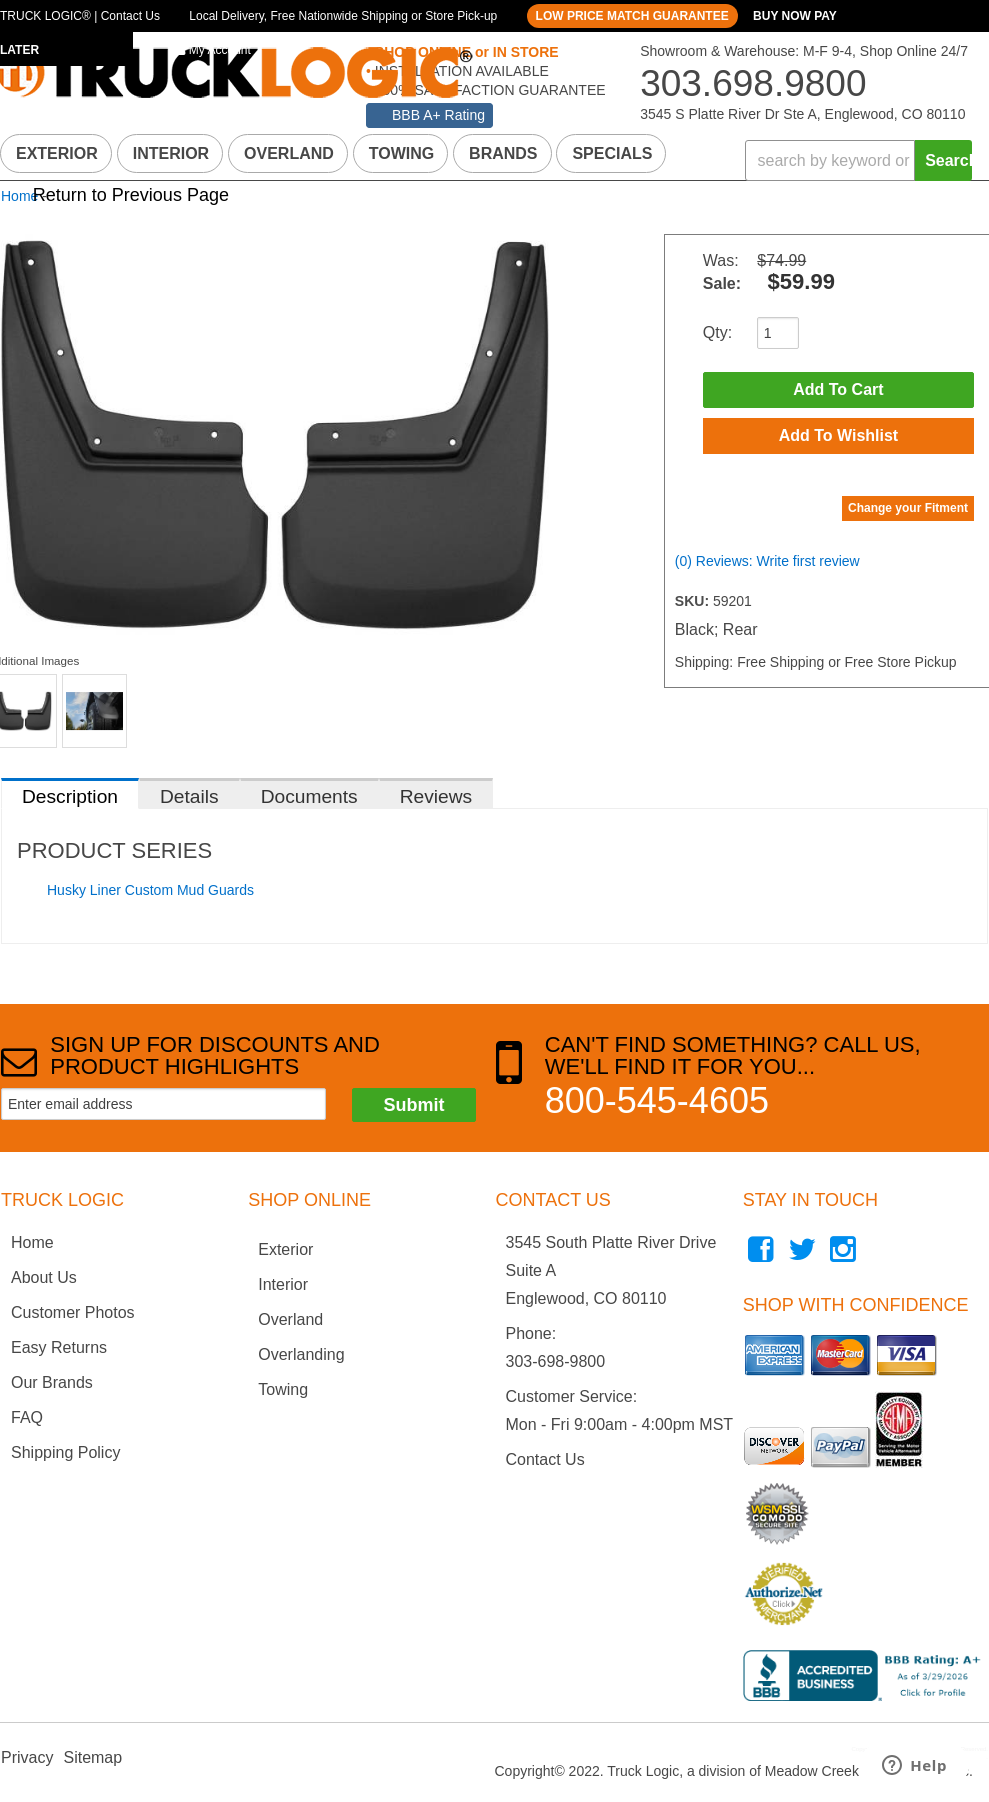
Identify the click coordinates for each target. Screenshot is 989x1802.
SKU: (694, 601)
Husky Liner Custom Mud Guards (150, 890)
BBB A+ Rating (438, 115)
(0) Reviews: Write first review (767, 561)
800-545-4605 (657, 1100)
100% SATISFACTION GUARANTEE (488, 90)
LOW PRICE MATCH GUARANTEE (632, 16)
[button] (858, 160)
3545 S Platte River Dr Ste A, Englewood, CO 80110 (802, 114)
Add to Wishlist (839, 435)
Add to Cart (838, 389)
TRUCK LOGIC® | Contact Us (80, 16)
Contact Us (545, 1459)
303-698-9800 (556, 1361)
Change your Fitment (908, 508)
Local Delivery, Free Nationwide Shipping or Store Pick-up (343, 16)
